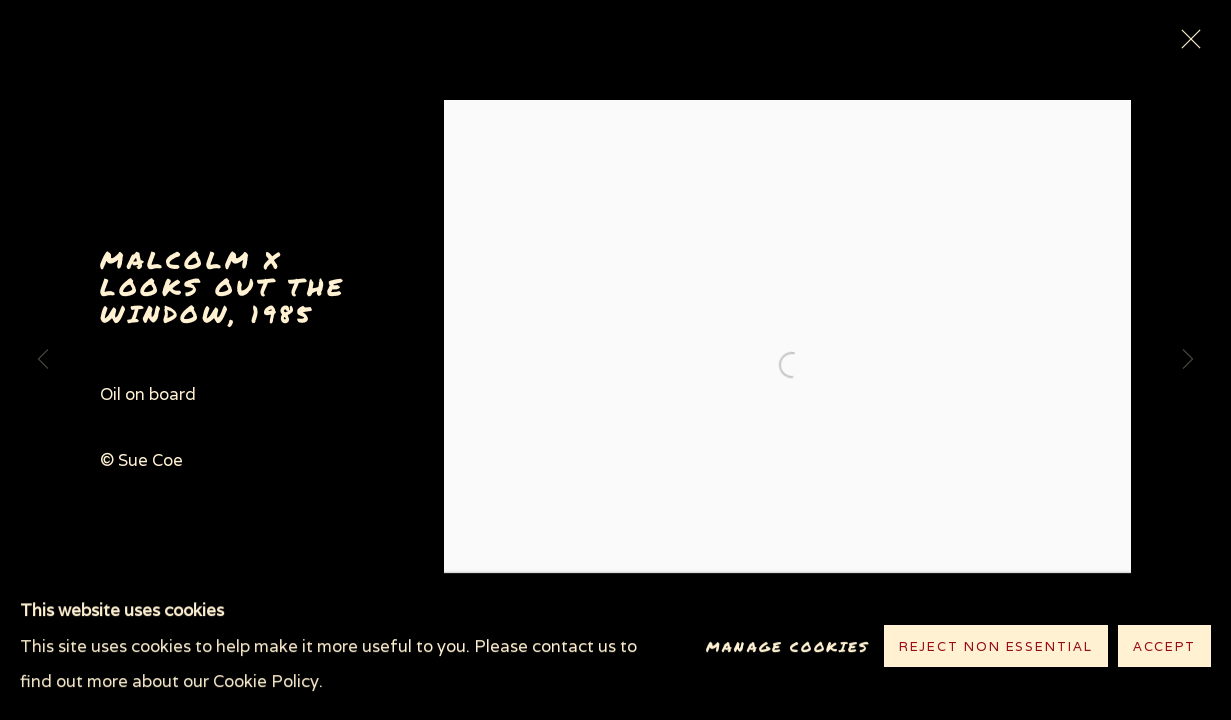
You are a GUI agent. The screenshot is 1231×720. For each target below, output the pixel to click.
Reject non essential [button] (996, 647)
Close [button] (1186, 45)
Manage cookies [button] (787, 646)
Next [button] (1188, 360)
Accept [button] (1164, 647)
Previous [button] (43, 360)
